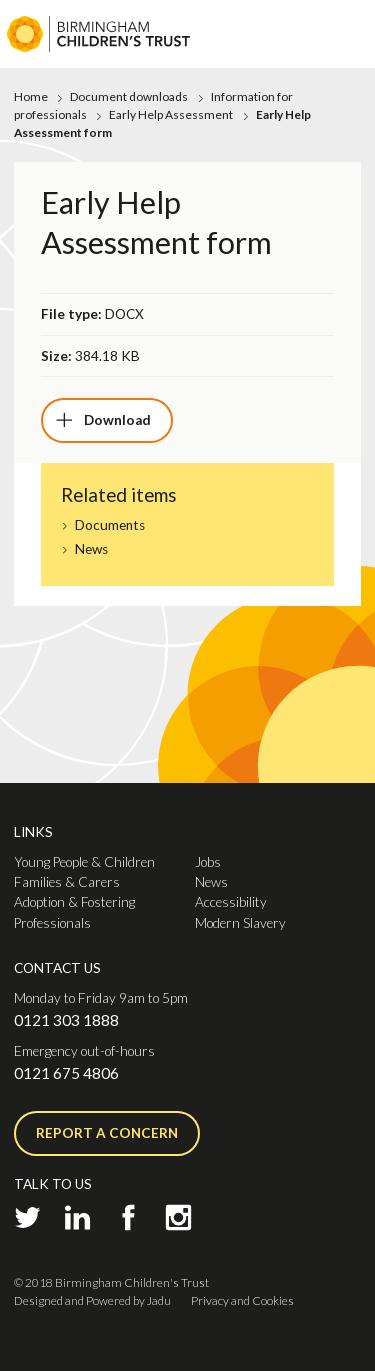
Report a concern (107, 1133)
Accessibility (231, 902)
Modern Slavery (240, 923)
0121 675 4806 (66, 1073)
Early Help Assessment (171, 114)
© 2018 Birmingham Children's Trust (111, 1282)
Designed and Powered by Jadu (92, 1300)
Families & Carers (67, 882)
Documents (110, 525)
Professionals (52, 923)
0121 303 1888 (66, 1020)
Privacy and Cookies (242, 1300)
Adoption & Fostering (74, 902)
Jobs (208, 862)
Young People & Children (84, 862)
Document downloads (129, 96)
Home (31, 96)
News (91, 549)
